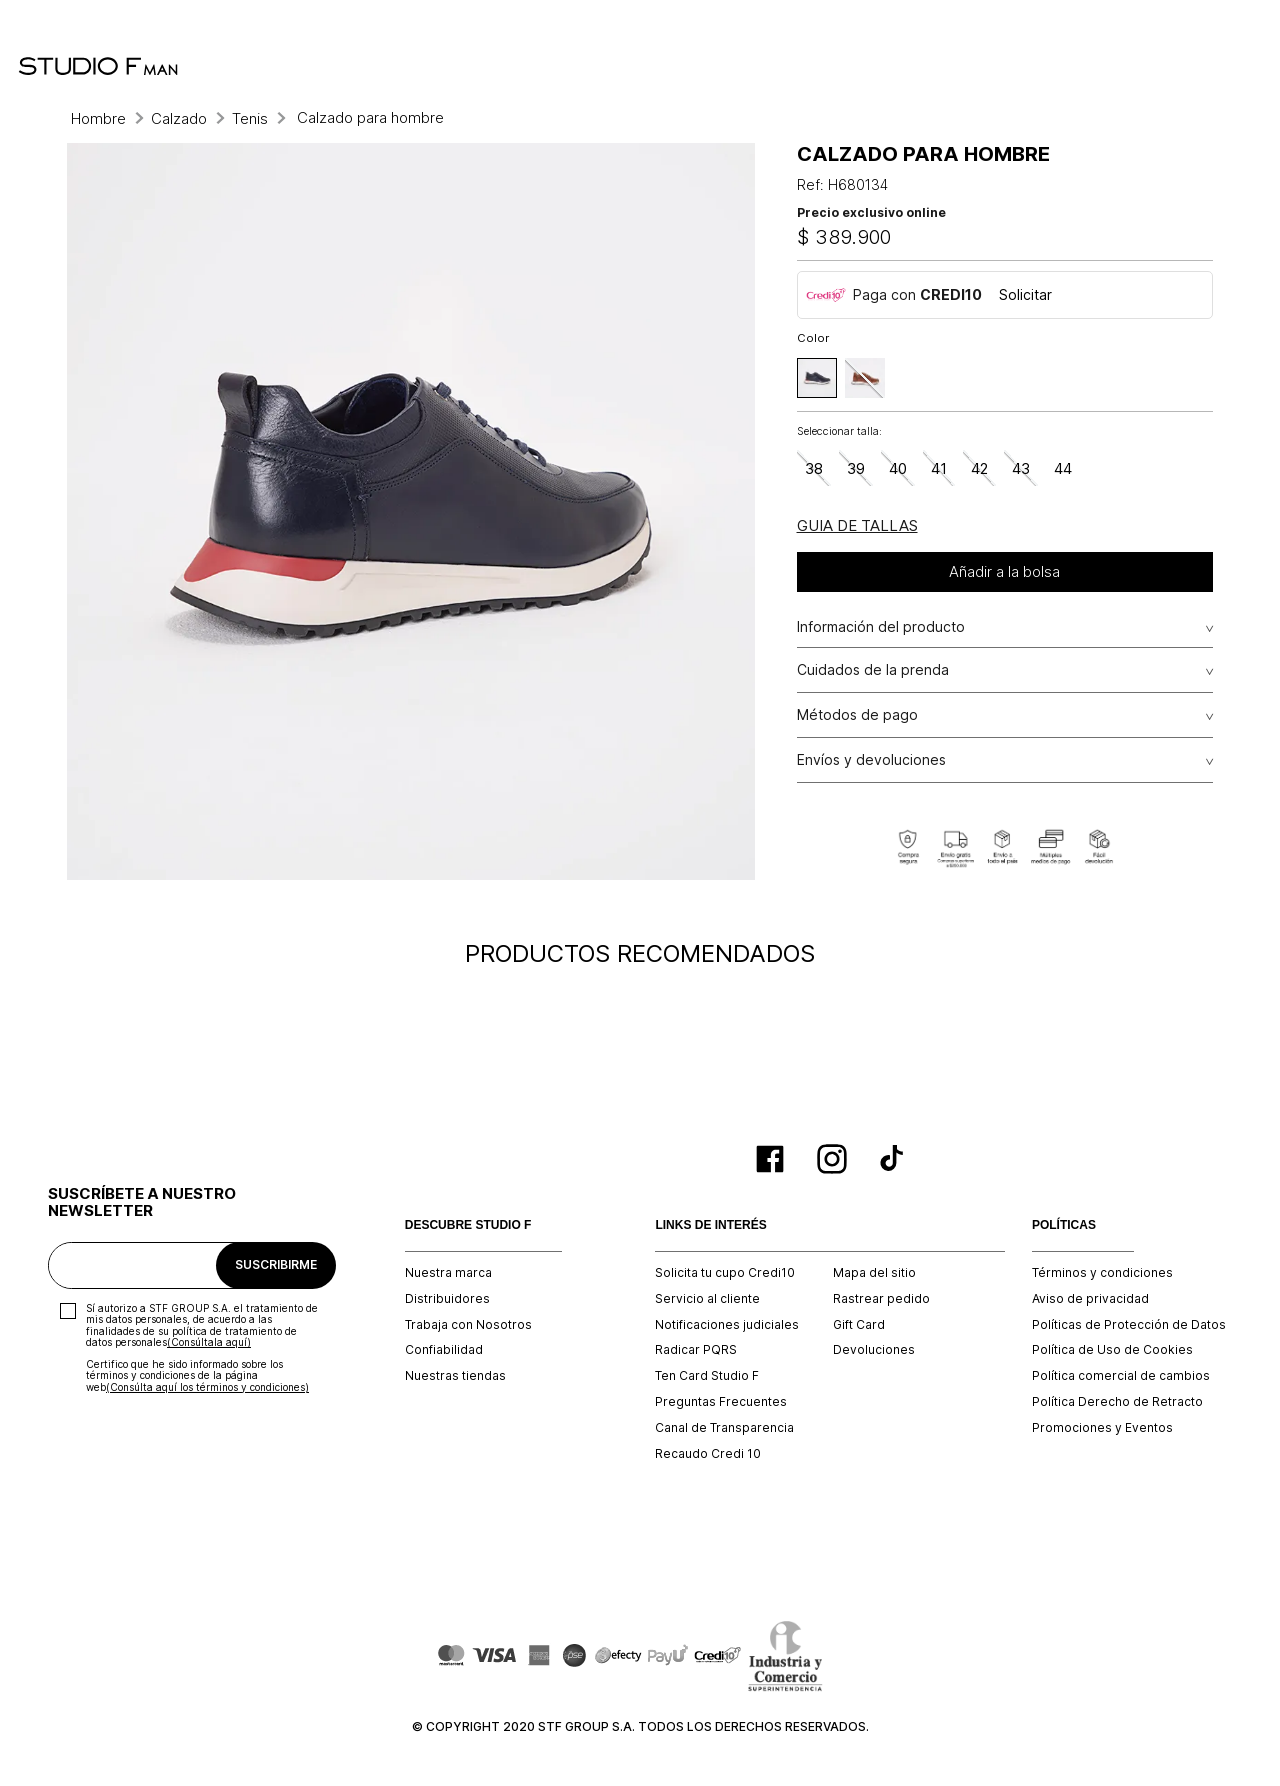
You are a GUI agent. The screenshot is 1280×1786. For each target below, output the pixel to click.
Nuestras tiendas (455, 1376)
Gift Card (859, 1325)
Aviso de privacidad (1090, 1299)
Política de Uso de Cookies (1112, 1350)
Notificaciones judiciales (727, 1325)
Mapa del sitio (874, 1273)
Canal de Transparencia (724, 1428)
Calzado (179, 118)
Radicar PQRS (696, 1350)
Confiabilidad (444, 1350)
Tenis (250, 118)
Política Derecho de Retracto (1117, 1402)
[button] (817, 378)
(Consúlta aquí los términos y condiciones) (207, 1387)
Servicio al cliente (707, 1299)
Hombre (98, 118)
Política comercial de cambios (1121, 1376)
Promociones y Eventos (1102, 1428)
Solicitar (1025, 294)
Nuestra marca (448, 1273)
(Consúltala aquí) (209, 1342)
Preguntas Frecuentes (721, 1402)
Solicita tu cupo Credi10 (725, 1273)
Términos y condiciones (1102, 1273)
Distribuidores (447, 1299)
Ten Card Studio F (707, 1376)
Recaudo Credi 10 (708, 1454)
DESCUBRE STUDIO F (468, 1225)
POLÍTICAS (1064, 1225)
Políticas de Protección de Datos (1129, 1325)
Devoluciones (874, 1350)
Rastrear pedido (881, 1299)
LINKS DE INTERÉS (710, 1225)
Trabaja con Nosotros (468, 1325)
